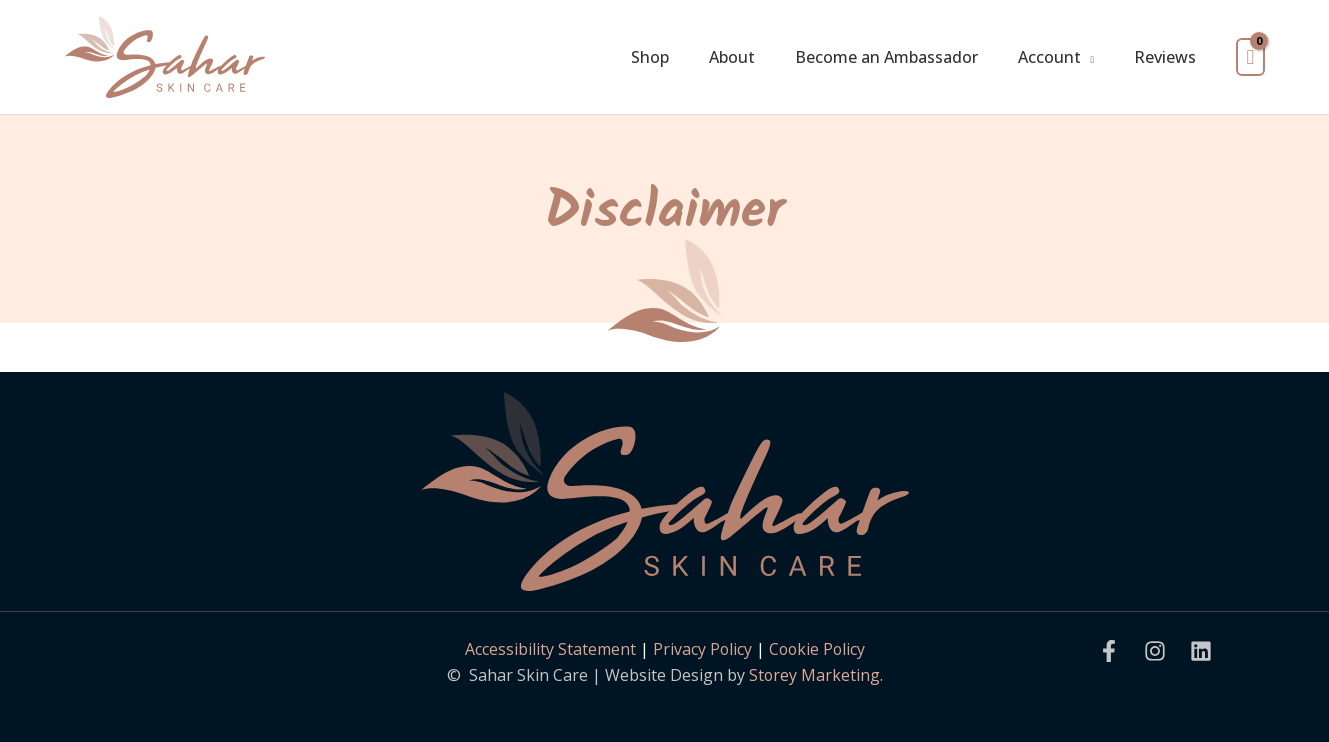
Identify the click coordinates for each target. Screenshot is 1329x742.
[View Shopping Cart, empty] (1250, 57)
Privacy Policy (701, 649)
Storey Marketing (814, 675)
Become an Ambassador (886, 57)
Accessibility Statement (548, 649)
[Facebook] (1109, 651)
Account (1049, 57)
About (732, 57)
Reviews (1165, 57)
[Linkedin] (1201, 651)
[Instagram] (1155, 651)
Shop (650, 57)
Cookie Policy (817, 649)
